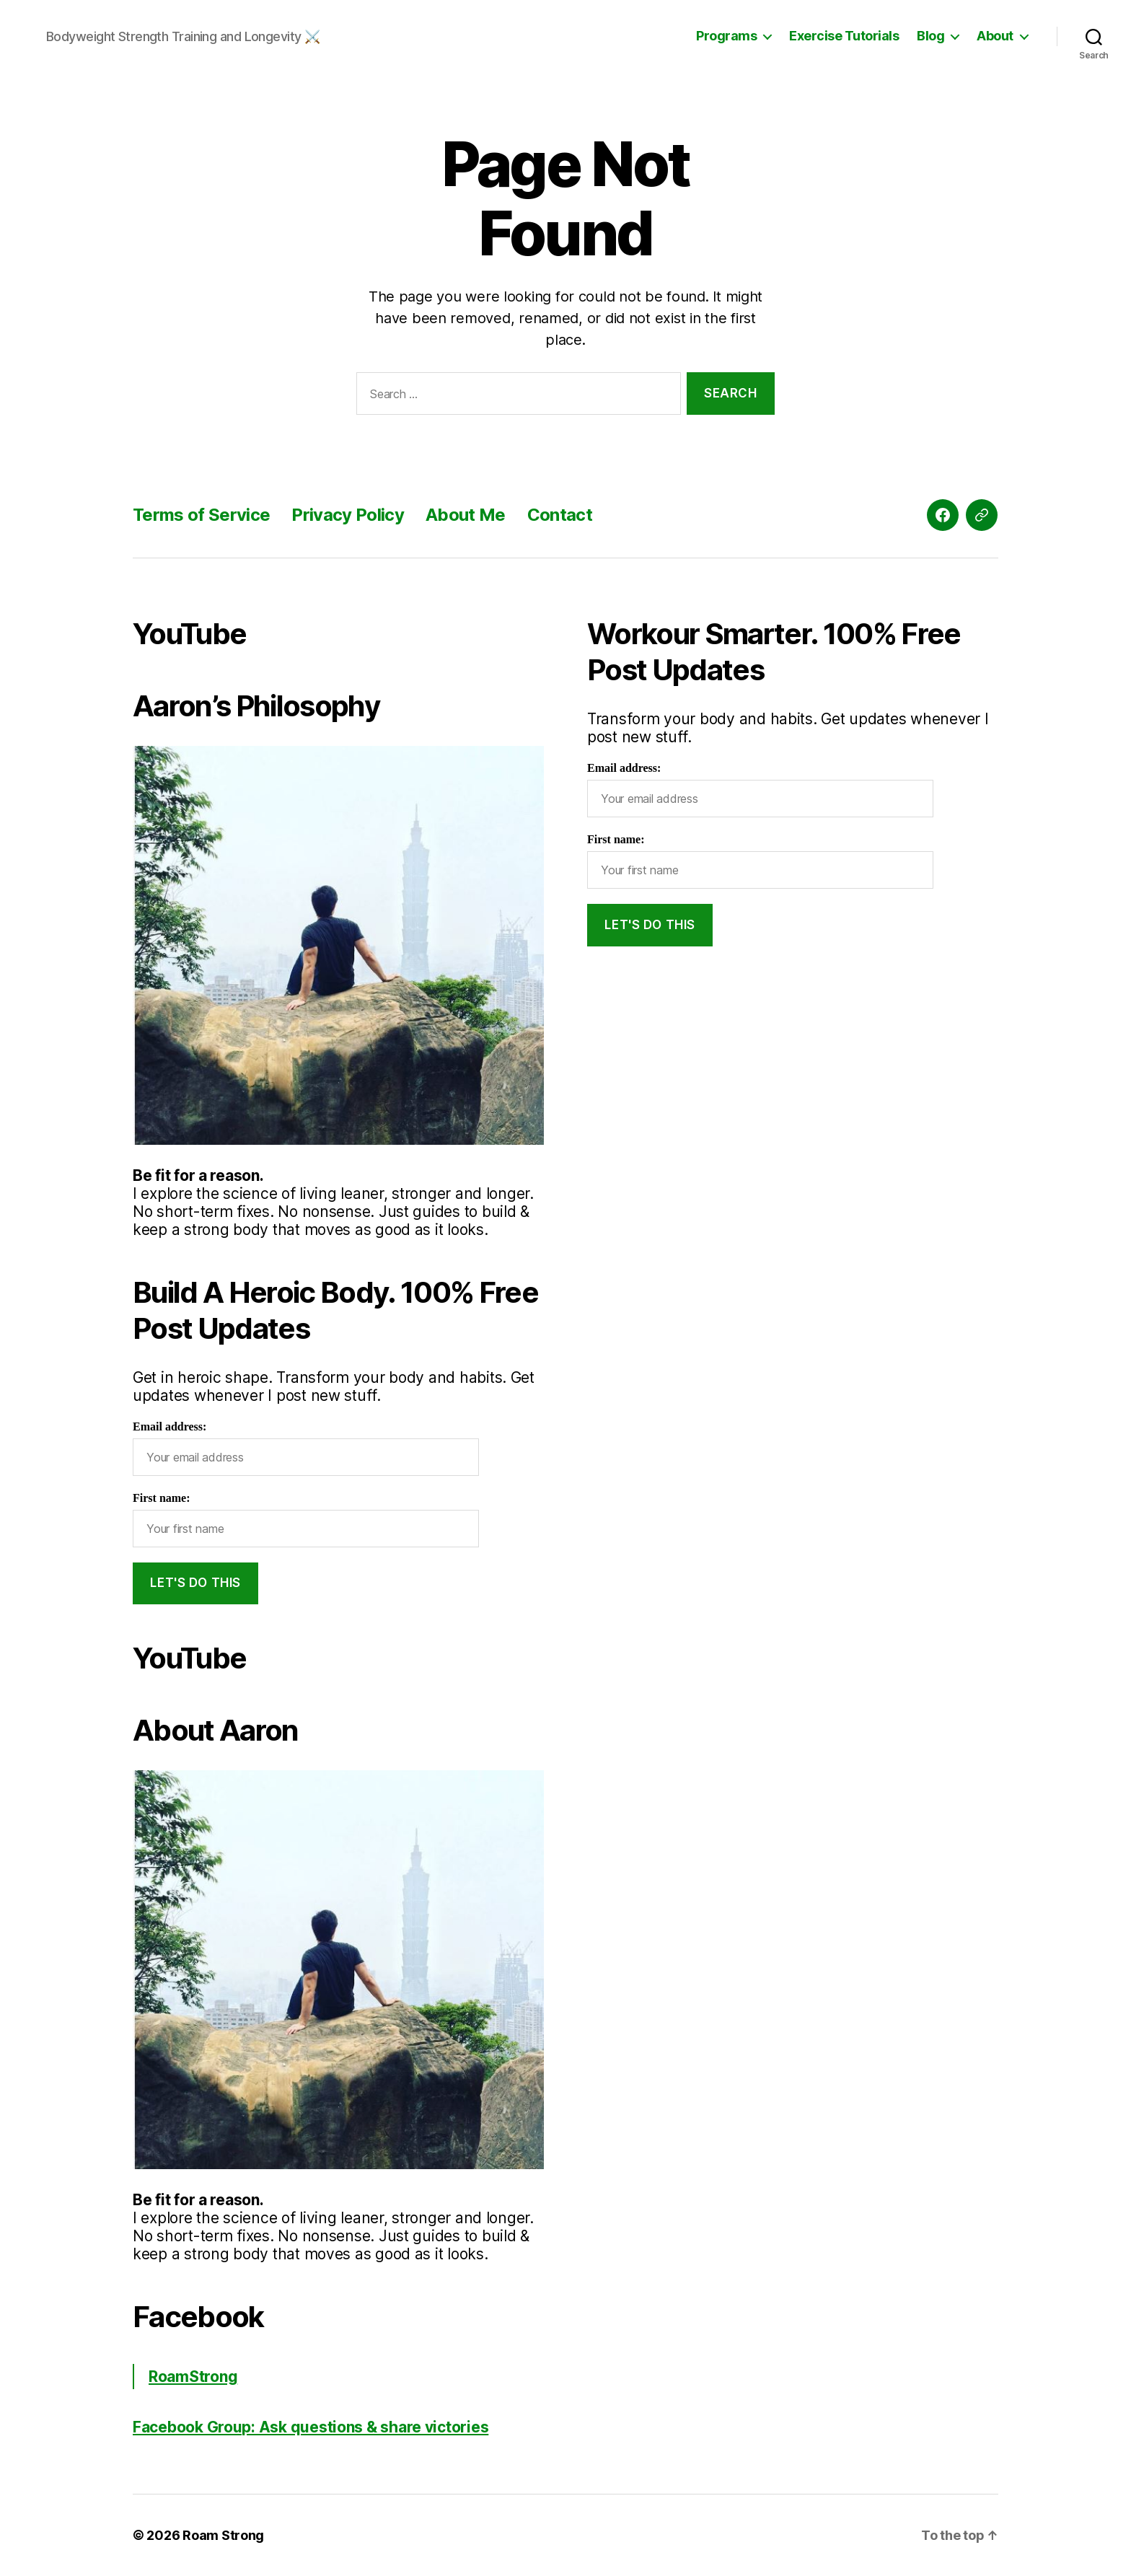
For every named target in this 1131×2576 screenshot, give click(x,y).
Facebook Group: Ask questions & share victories (310, 2427)
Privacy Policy (347, 514)
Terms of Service (201, 514)
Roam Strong (223, 2535)
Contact (559, 514)
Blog (930, 35)
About (995, 35)
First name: (161, 1498)
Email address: (169, 1427)
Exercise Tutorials (844, 35)
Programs (726, 35)
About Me (466, 514)
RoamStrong (193, 2377)
